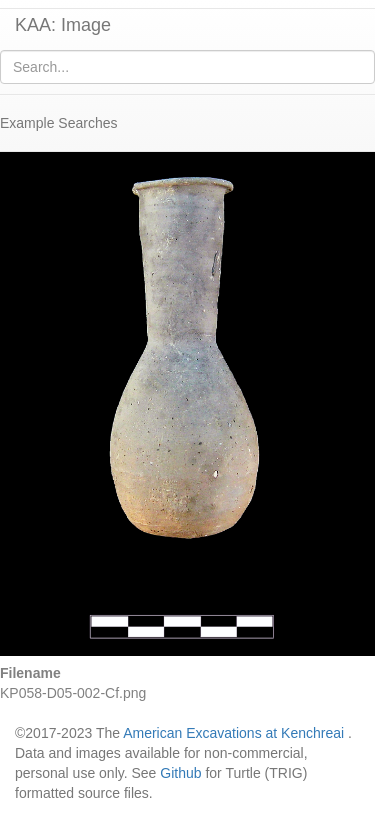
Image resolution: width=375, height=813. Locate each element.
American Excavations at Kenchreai (233, 733)
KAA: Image (63, 25)
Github (180, 773)
